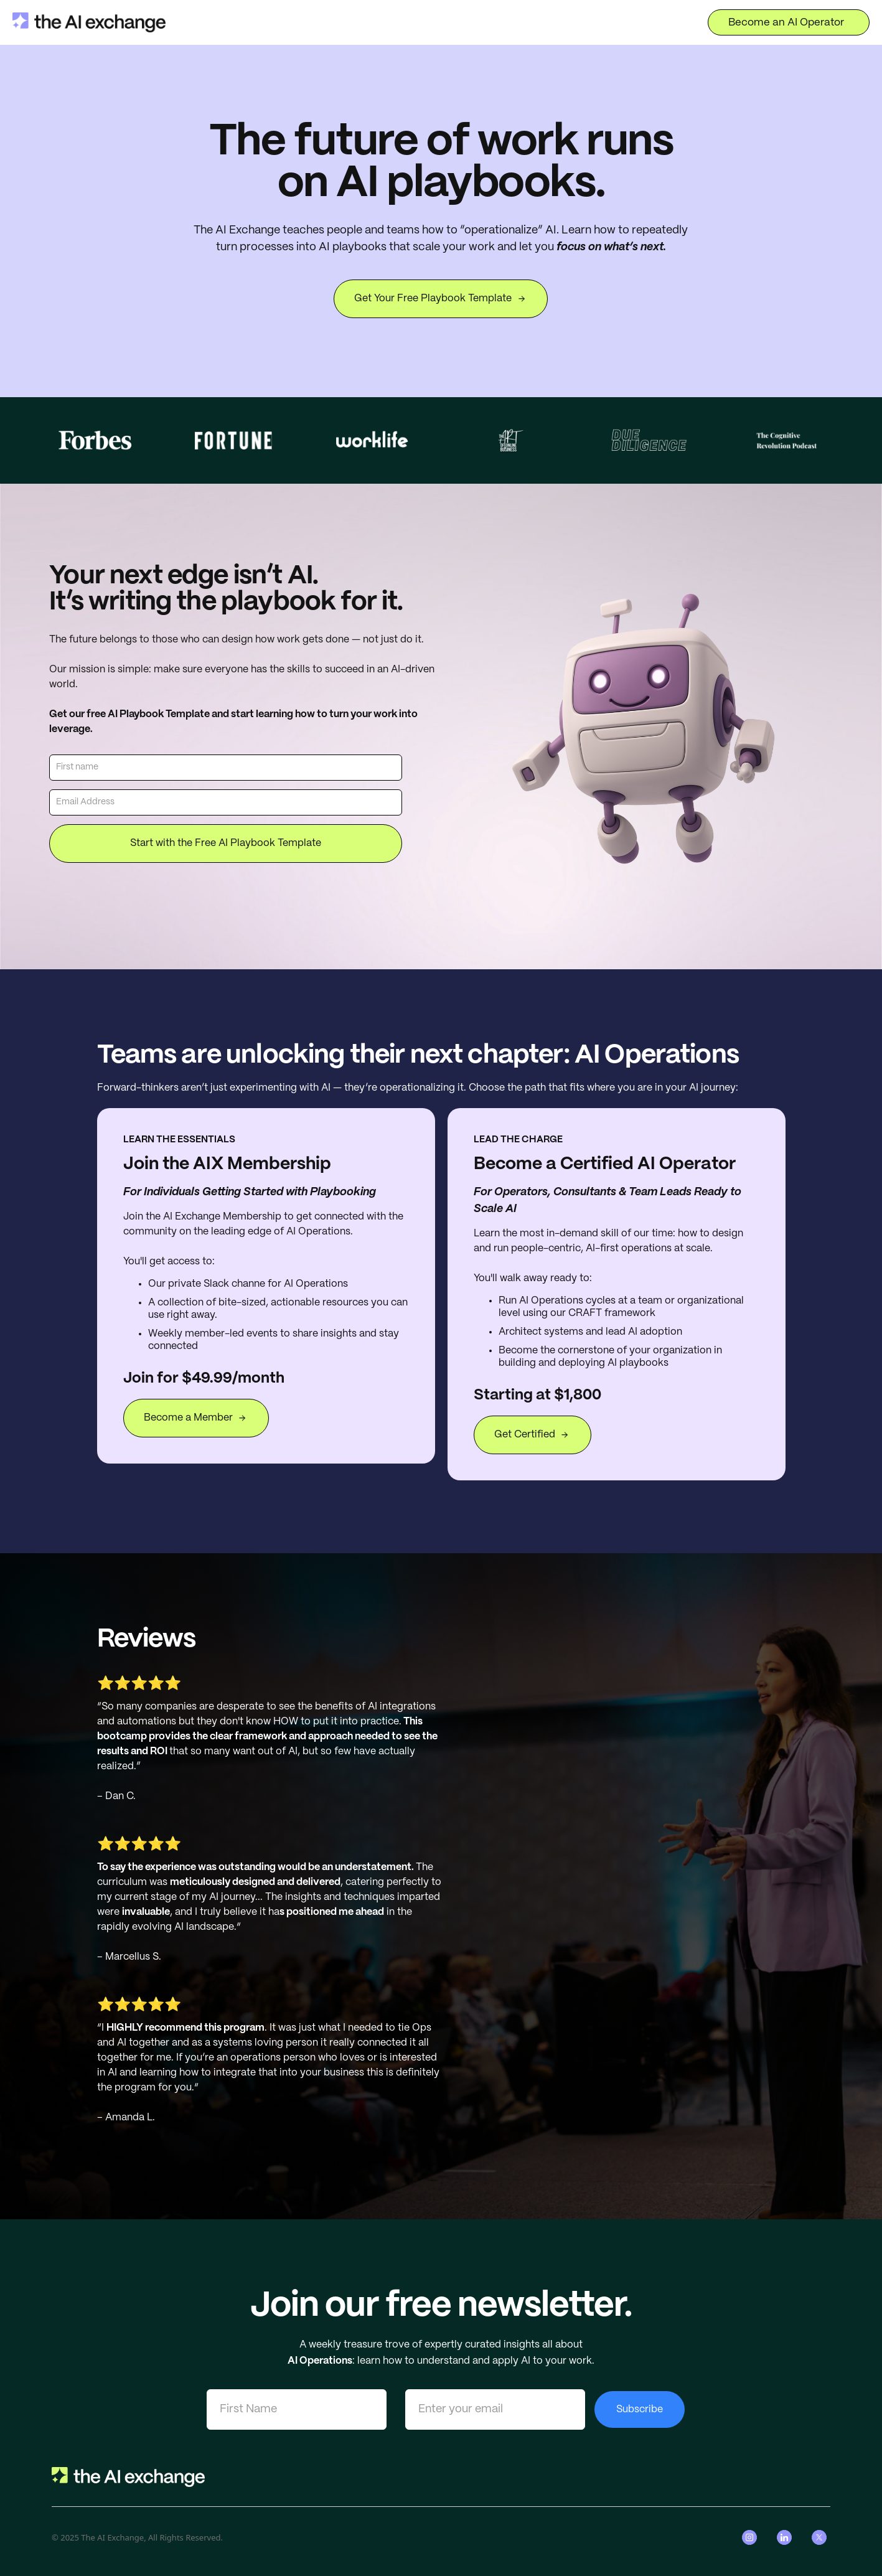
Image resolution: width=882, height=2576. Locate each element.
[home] (89, 22)
